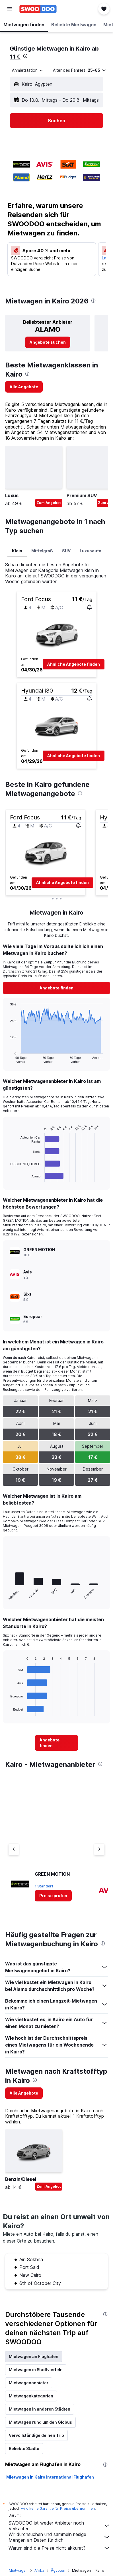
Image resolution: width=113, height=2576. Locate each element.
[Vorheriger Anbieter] (14, 1849)
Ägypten (58, 2570)
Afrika (39, 2570)
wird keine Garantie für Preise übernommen (58, 2508)
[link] (47, 342)
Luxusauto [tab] (90, 550)
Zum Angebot (48, 503)
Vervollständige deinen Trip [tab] (36, 2435)
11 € (15, 56)
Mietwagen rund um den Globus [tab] (40, 2422)
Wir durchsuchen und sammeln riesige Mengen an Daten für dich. (59, 2537)
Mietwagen (18, 2570)
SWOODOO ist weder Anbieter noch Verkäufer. (59, 2525)
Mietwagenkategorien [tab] (31, 2395)
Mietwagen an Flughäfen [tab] (33, 2356)
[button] (9, 9)
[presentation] (25, 56)
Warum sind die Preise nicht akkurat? (59, 2548)
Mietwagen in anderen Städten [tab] (39, 2409)
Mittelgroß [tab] (42, 550)
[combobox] (28, 70)
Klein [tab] (17, 550)
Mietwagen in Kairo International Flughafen (50, 2477)
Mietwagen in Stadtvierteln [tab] (36, 2369)
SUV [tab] (66, 550)
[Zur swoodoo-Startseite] (38, 9)
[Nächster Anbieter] (99, 1849)
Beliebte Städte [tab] (24, 2448)
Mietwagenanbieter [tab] (28, 2382)
